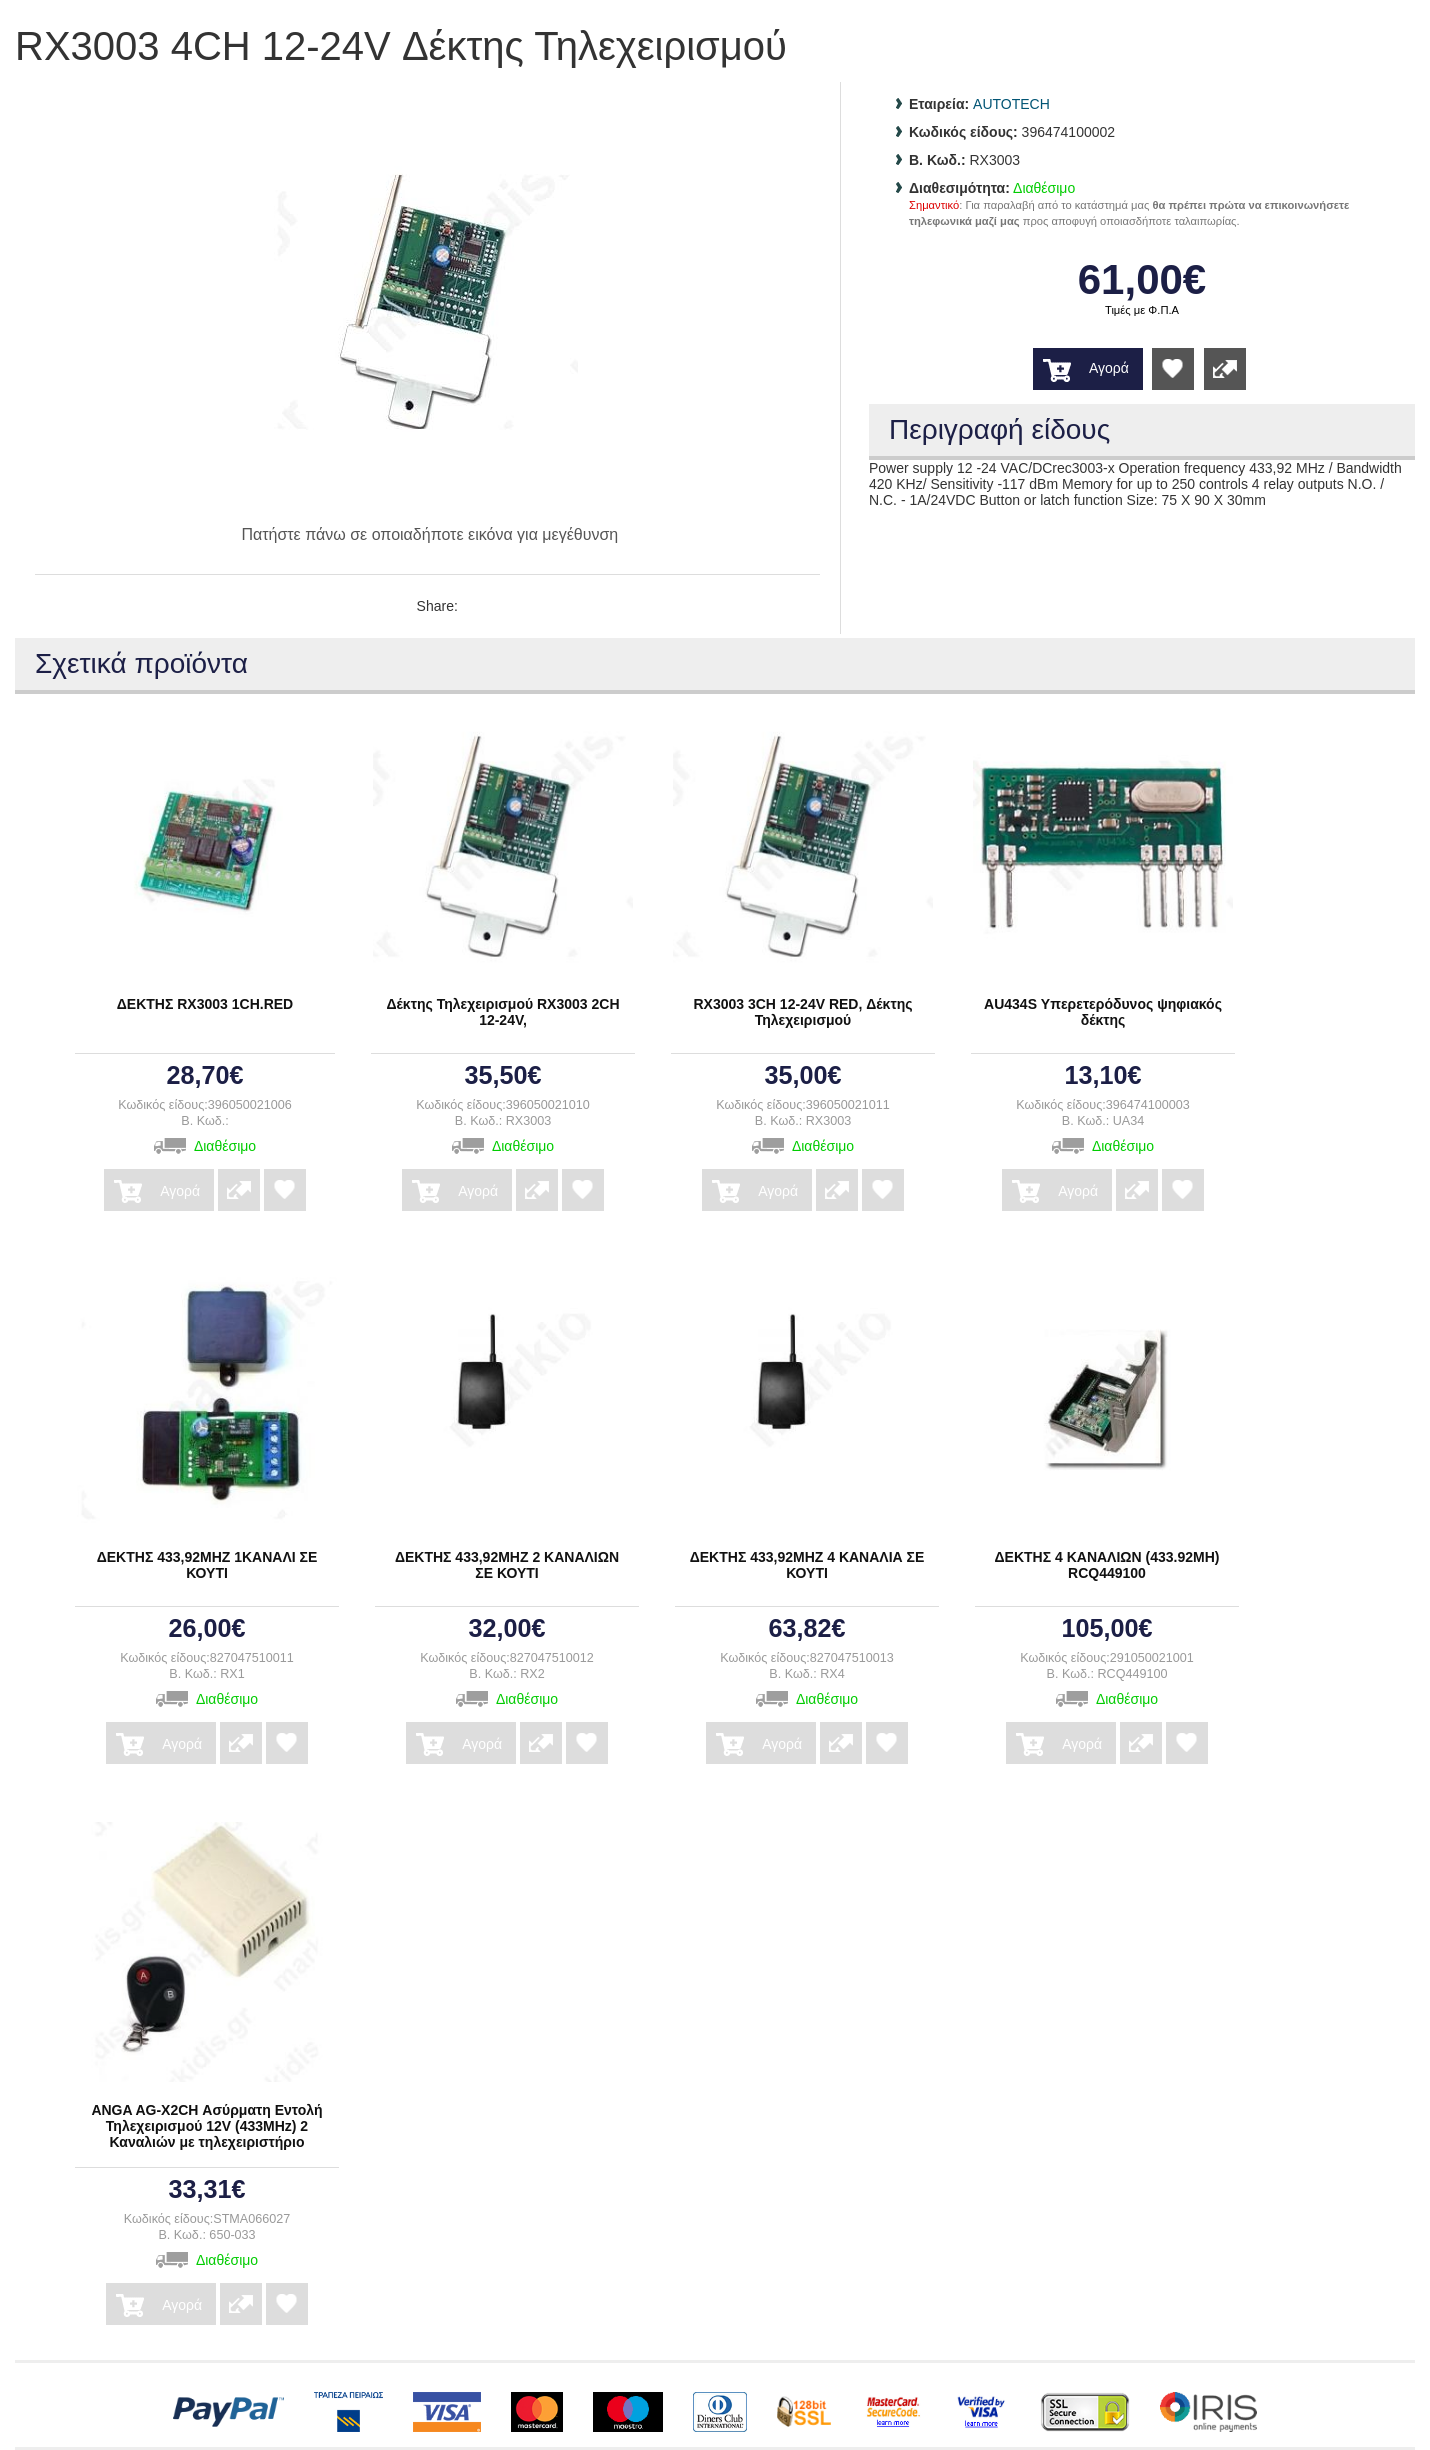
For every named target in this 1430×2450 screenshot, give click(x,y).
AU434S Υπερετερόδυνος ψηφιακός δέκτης (1103, 1012)
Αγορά (1109, 368)
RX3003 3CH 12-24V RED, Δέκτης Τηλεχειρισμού (802, 1012)
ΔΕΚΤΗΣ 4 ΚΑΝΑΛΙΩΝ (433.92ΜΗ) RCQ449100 (1107, 1565)
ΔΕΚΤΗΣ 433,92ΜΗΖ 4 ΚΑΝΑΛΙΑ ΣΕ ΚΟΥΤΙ (807, 1565)
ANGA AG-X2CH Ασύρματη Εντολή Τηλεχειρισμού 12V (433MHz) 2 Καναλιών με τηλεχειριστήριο (206, 2126)
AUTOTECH (1011, 104)
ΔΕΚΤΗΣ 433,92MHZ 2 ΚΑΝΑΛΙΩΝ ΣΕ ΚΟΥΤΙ (507, 1565)
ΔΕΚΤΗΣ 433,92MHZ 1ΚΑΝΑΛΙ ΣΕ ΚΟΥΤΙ (207, 1565)
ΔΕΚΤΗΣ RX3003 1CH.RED (205, 1004)
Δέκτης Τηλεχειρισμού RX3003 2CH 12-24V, (502, 1012)
